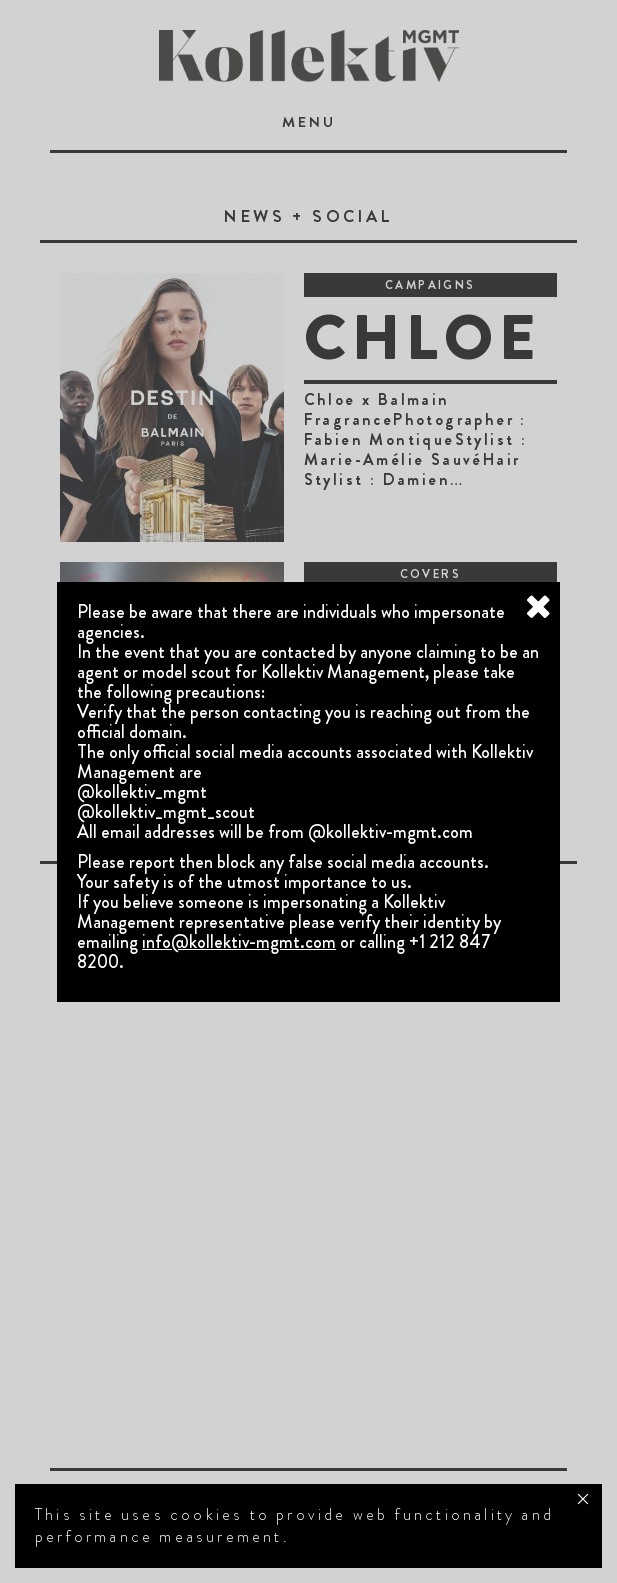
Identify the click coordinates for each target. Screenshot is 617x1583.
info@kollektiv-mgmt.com (239, 942)
